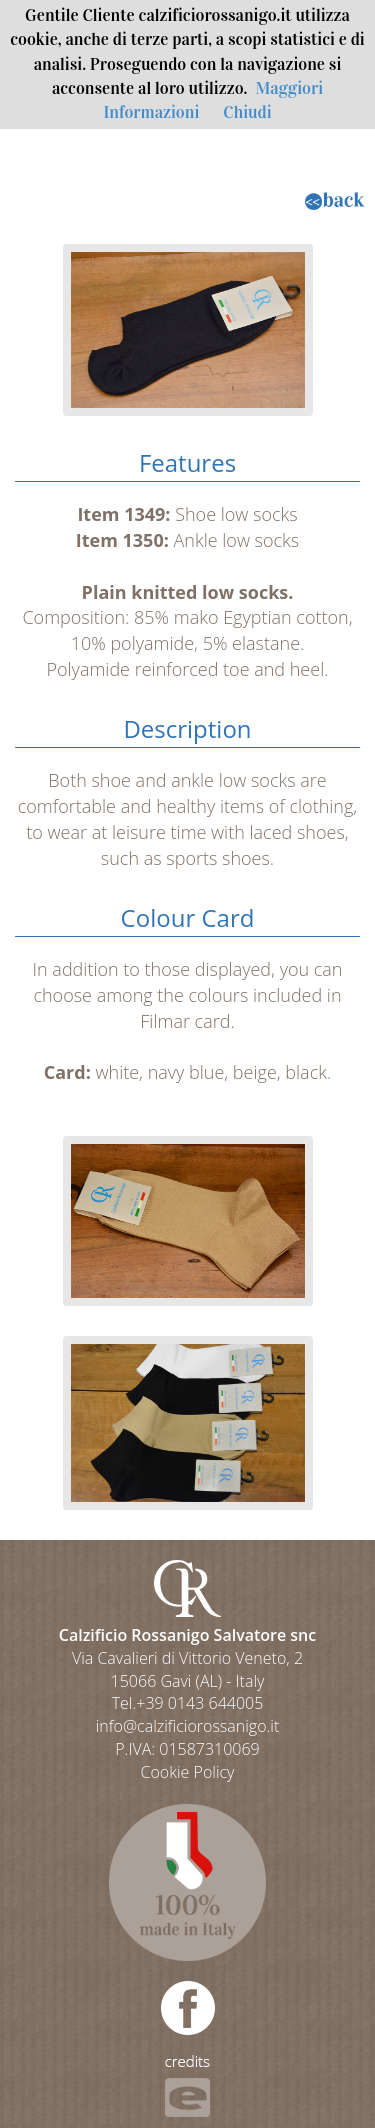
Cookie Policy (188, 1772)
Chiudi (247, 112)
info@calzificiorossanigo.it (188, 1726)
